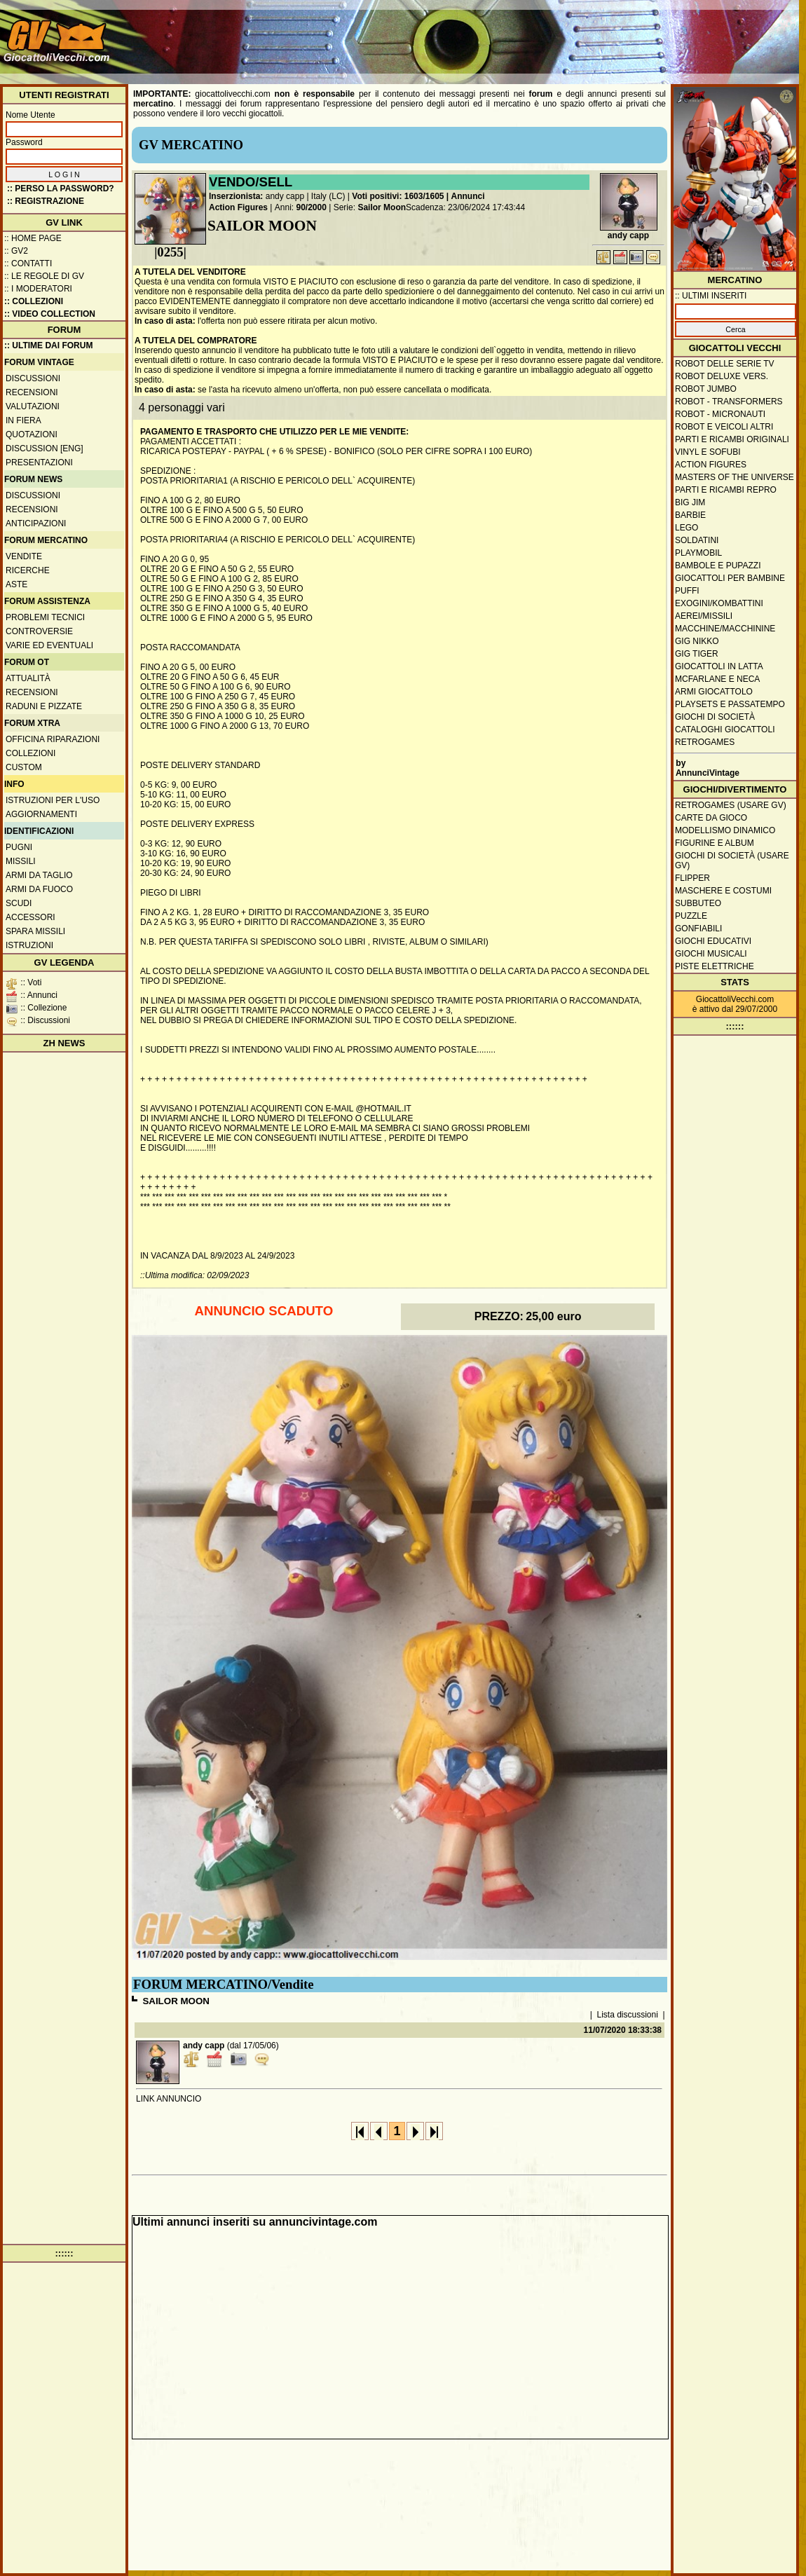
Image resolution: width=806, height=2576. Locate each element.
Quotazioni (31, 434)
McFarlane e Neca (717, 679)
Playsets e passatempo (730, 704)
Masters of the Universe (734, 477)
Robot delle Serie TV (724, 364)
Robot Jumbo (706, 389)
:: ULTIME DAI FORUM (48, 345)
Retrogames (705, 742)
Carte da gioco (711, 818)
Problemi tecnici (45, 617)
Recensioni (32, 392)
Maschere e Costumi (723, 891)
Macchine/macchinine (725, 628)
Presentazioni (39, 462)
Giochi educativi (713, 941)
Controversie (39, 631)
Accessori (30, 917)
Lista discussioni (627, 2015)
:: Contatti (28, 263)
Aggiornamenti (41, 814)
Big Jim (690, 502)
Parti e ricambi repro (726, 490)
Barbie (690, 515)
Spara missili (35, 931)
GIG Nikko (697, 641)
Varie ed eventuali (49, 645)
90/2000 (311, 207)
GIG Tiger (696, 654)
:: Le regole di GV (44, 276)
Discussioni (33, 378)
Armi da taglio (39, 875)
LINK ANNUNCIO (168, 2099)
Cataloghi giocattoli (724, 729)
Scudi (19, 903)
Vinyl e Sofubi (708, 452)
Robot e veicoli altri (724, 427)
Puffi (687, 591)
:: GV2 (16, 251)
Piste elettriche (714, 966)
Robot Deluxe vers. (721, 376)
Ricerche (28, 570)
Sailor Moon (381, 207)
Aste (16, 584)
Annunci (468, 196)
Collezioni (30, 753)
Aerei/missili (703, 616)
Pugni (19, 847)
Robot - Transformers (729, 401)
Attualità (28, 678)
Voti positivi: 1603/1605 (398, 196)
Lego (686, 528)
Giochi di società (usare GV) (732, 860)
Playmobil (698, 553)
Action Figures (238, 207)
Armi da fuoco (39, 889)
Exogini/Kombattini (719, 603)
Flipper (692, 878)
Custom (24, 767)
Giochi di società (715, 717)
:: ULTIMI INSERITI (710, 296)
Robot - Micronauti (720, 414)
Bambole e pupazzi (717, 565)
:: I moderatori (38, 289)
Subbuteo (698, 903)
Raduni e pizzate (44, 706)
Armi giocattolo (714, 692)
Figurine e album (714, 843)
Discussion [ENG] (44, 448)
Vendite (24, 556)
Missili (21, 861)
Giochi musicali (711, 954)
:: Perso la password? (60, 188)
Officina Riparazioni (53, 739)
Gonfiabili (698, 928)
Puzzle (691, 916)
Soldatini (696, 540)
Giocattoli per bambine (730, 578)
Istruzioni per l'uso (53, 800)
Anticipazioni (36, 523)
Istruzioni (29, 945)
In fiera (23, 420)
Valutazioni (33, 406)
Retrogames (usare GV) (730, 805)
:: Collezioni (33, 301)
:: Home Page (33, 238)
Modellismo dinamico (725, 830)
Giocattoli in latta (719, 666)
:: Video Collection (49, 314)
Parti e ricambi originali (732, 439)
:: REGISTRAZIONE (45, 201)
